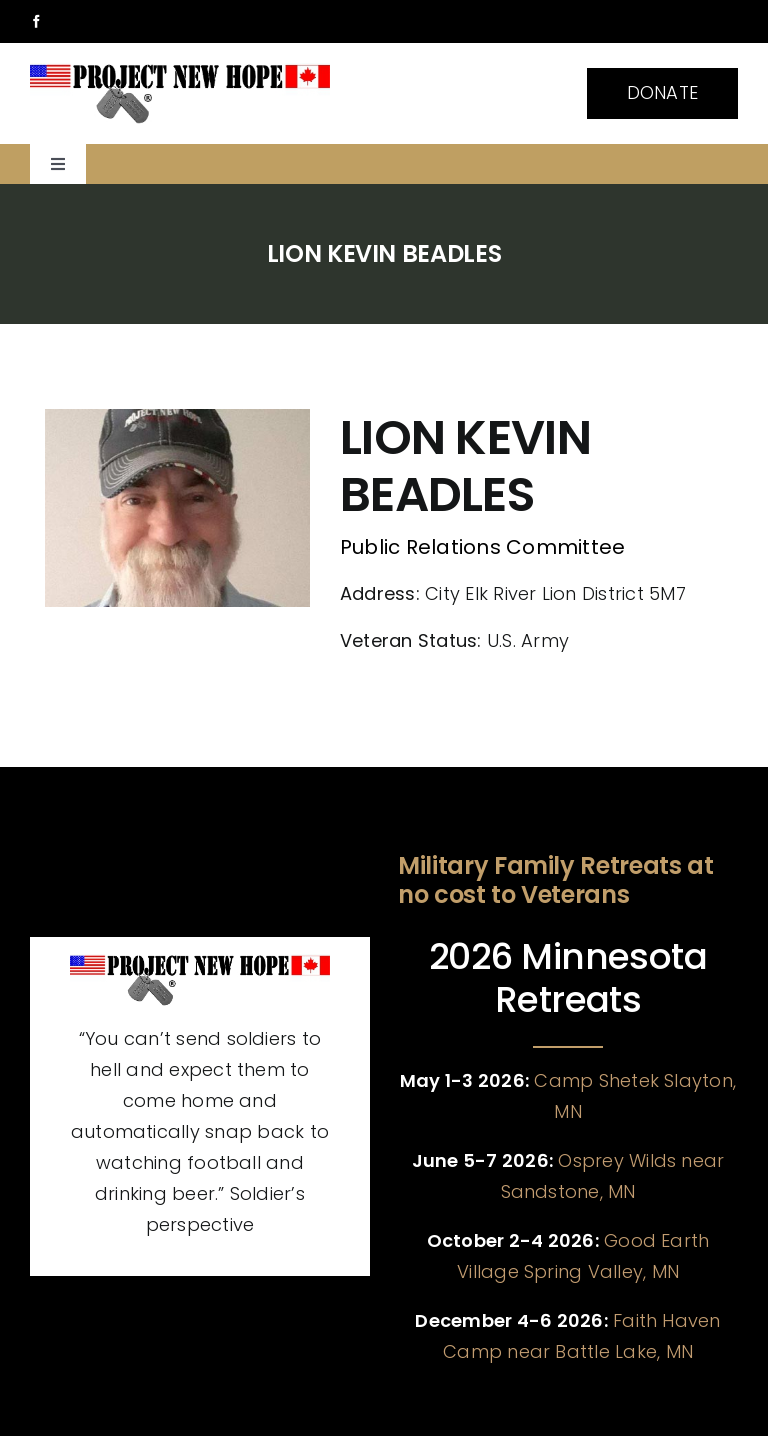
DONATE (662, 92)
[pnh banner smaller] (180, 70)
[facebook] (36, 21)
